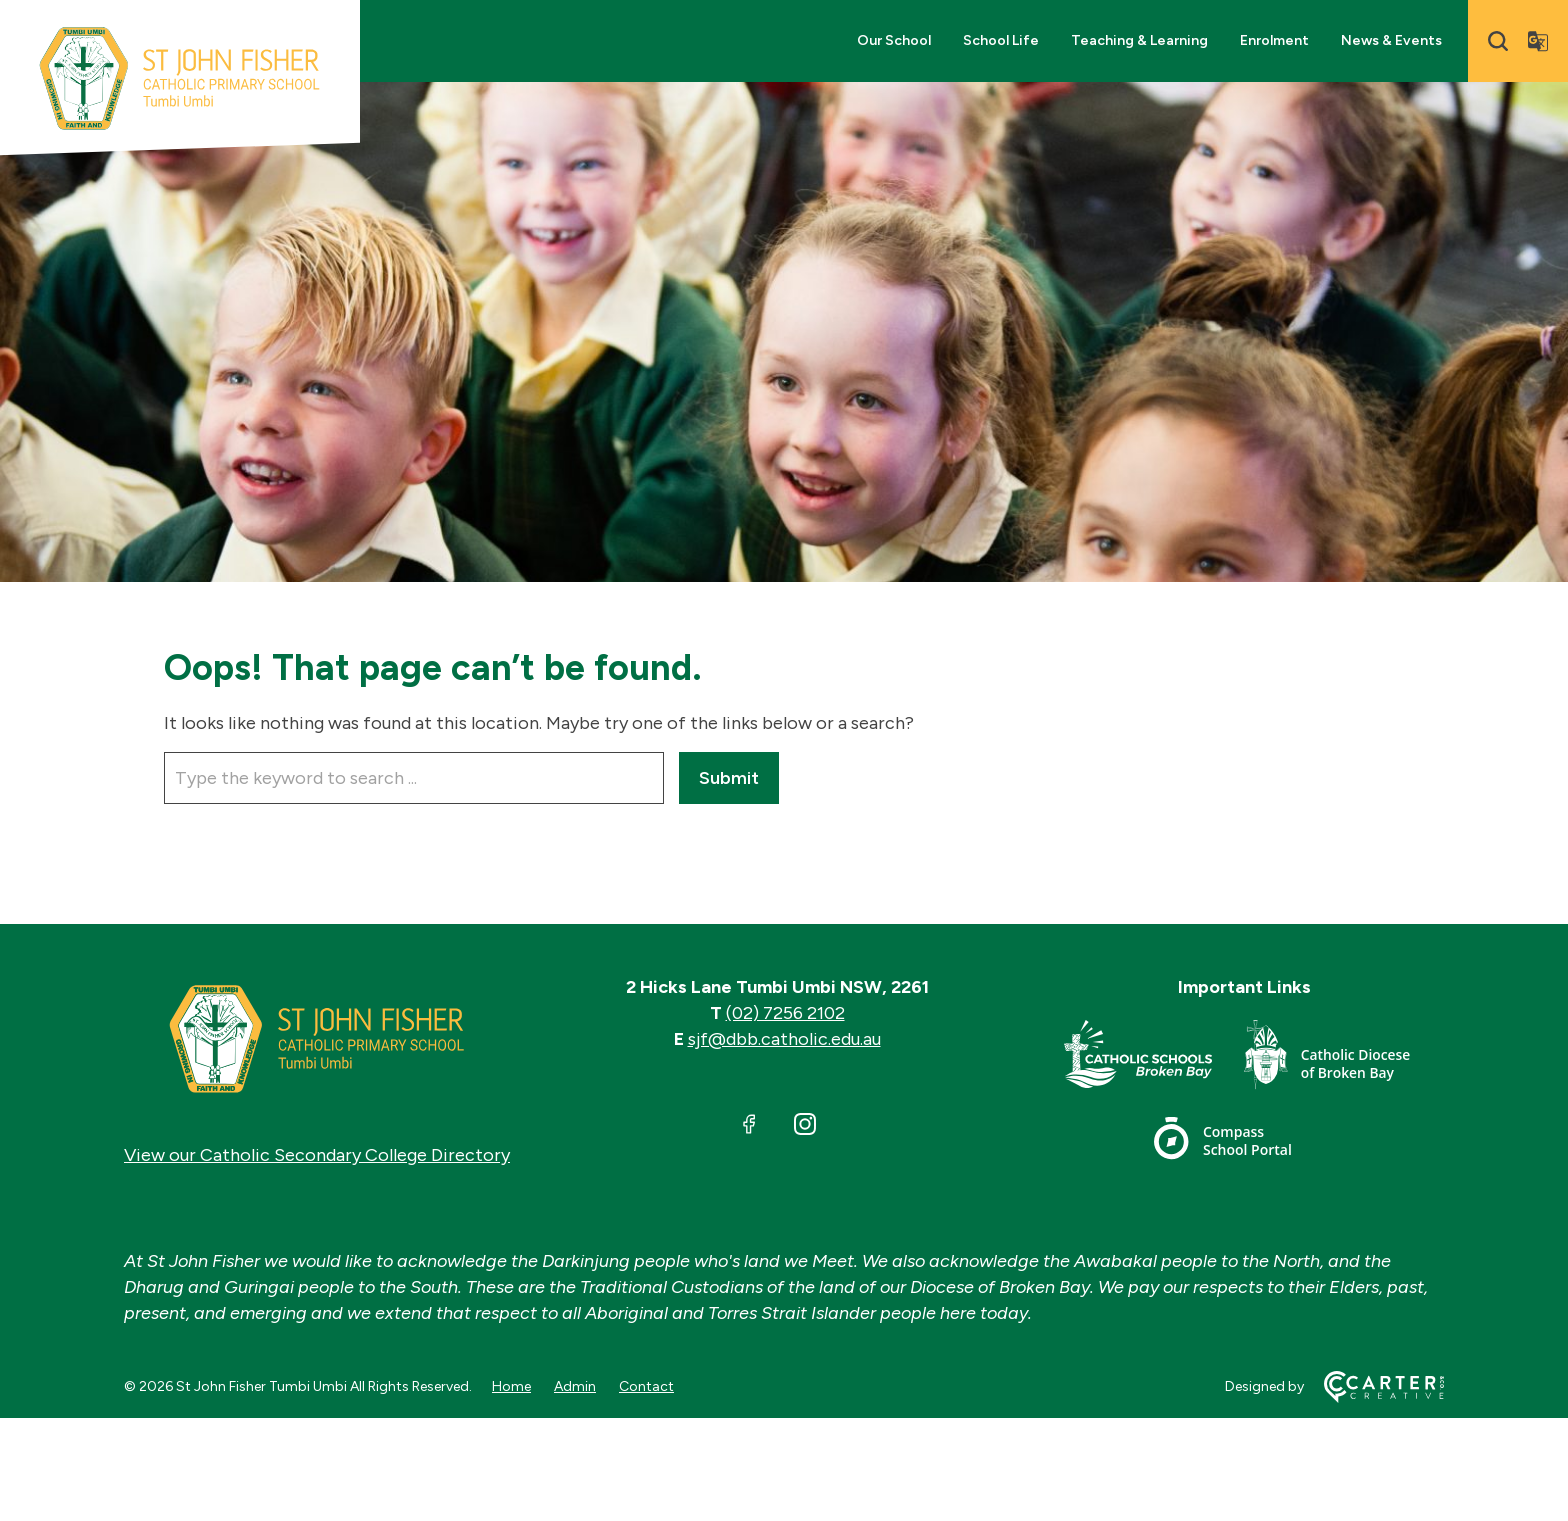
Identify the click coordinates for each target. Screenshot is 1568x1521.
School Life (1001, 40)
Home (511, 1386)
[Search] (1498, 41)
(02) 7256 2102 (785, 1013)
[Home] (317, 1039)
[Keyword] (414, 778)
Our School (894, 40)
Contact (646, 1386)
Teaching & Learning (1139, 40)
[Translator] (1538, 41)
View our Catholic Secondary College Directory (317, 1155)
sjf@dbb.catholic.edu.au (784, 1039)
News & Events (1391, 40)
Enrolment (1274, 40)
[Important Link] (1154, 1058)
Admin (575, 1386)
